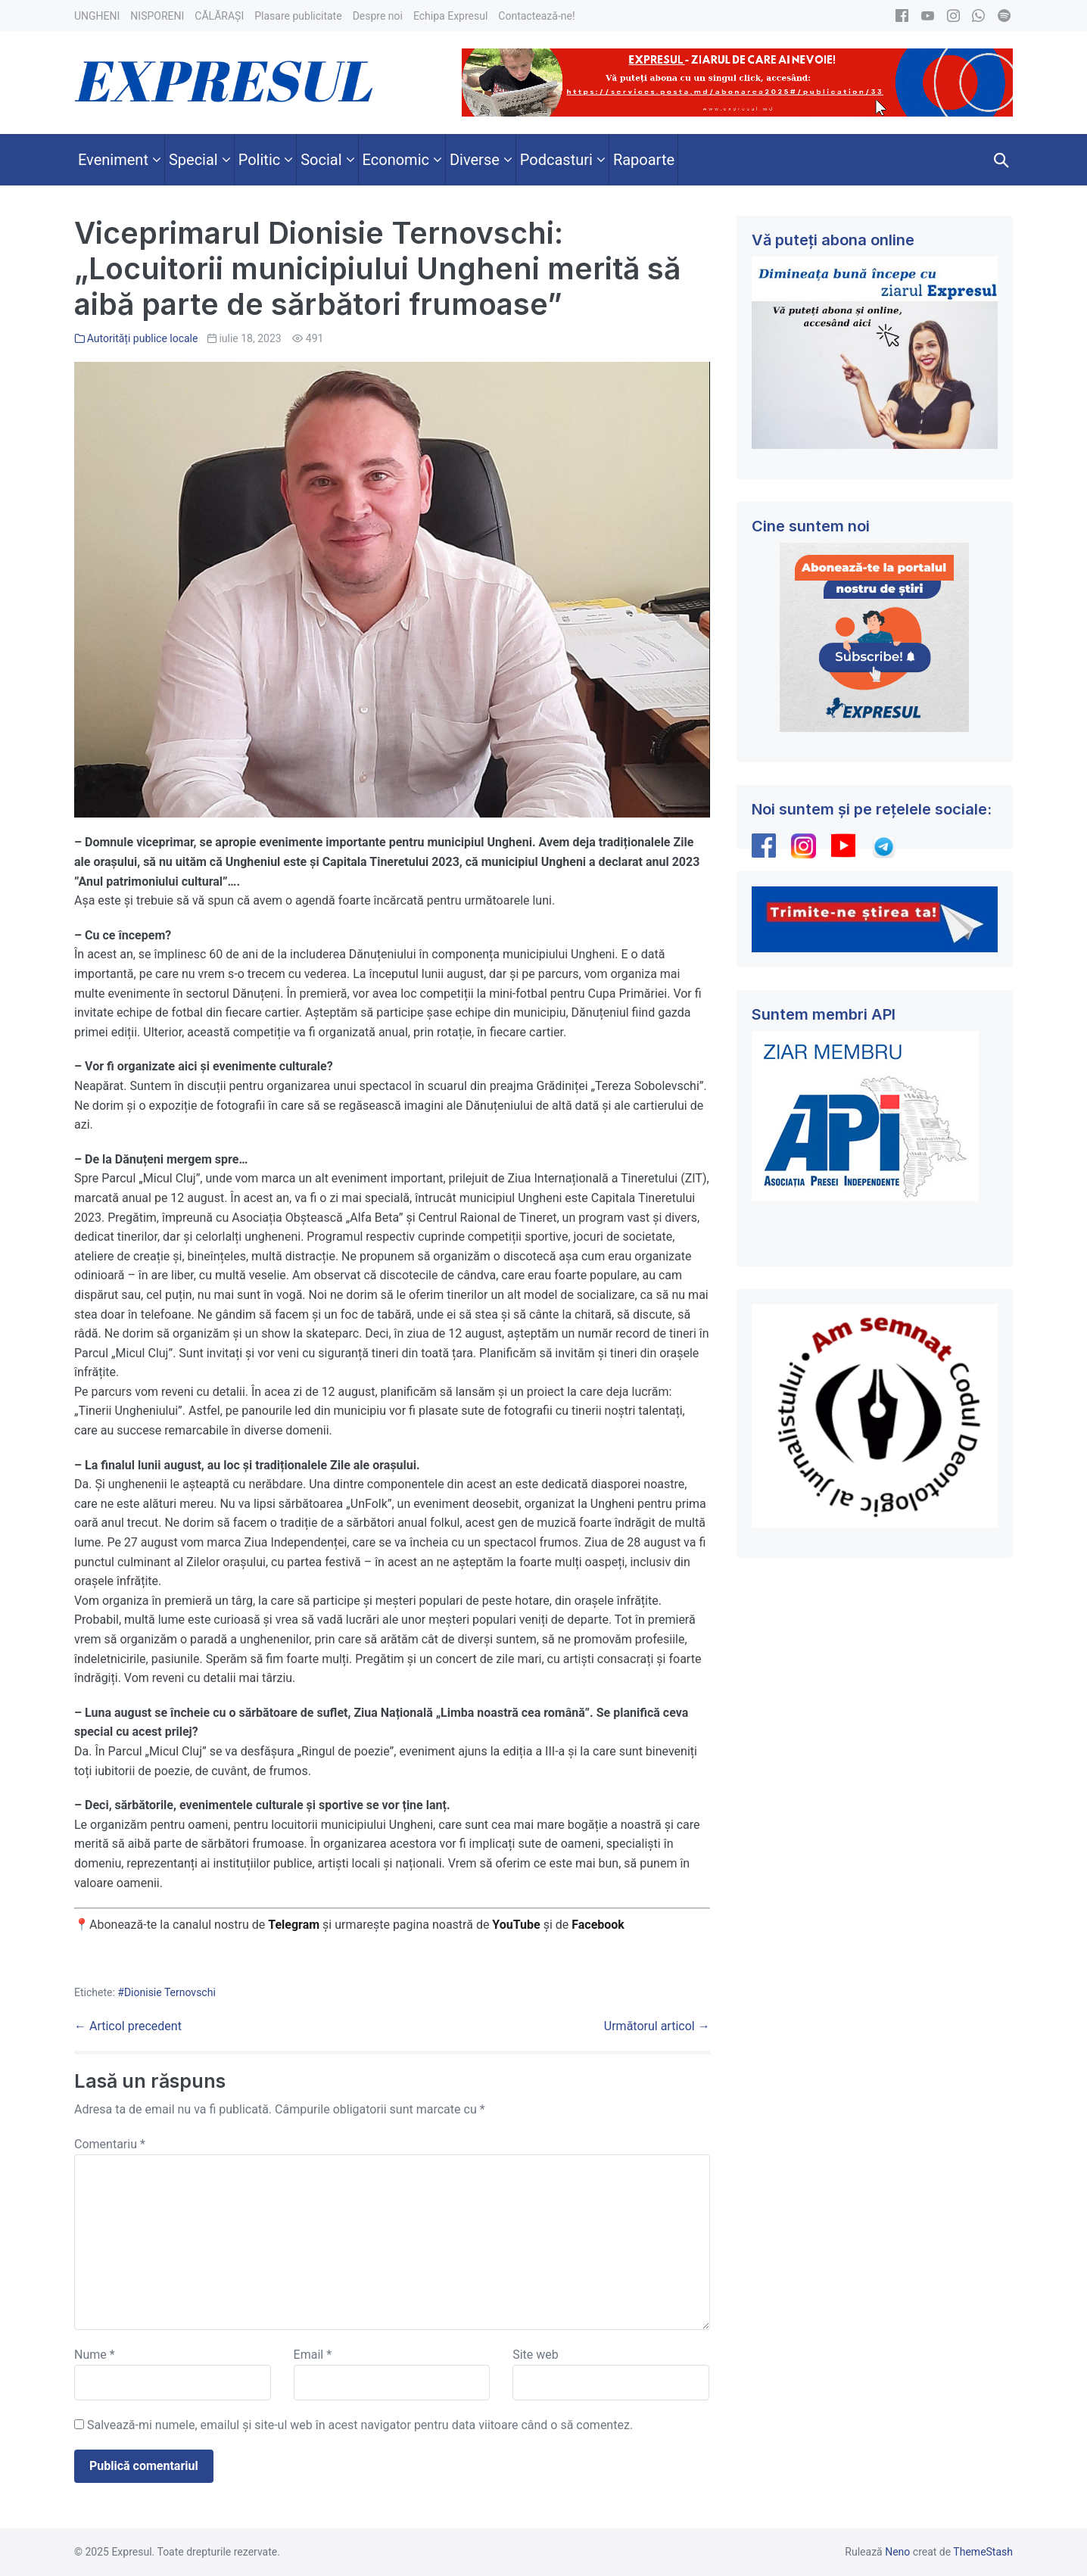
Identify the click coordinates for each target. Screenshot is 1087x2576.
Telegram (293, 1924)
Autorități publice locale (142, 338)
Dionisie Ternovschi (170, 1992)
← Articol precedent (128, 2026)
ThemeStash (983, 2552)
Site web (535, 2354)
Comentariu (109, 2144)
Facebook (600, 1924)
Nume (94, 2354)
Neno (897, 2552)
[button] (1001, 159)
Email (313, 2354)
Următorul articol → (657, 2026)
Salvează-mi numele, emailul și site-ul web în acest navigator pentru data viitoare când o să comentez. (360, 2425)
